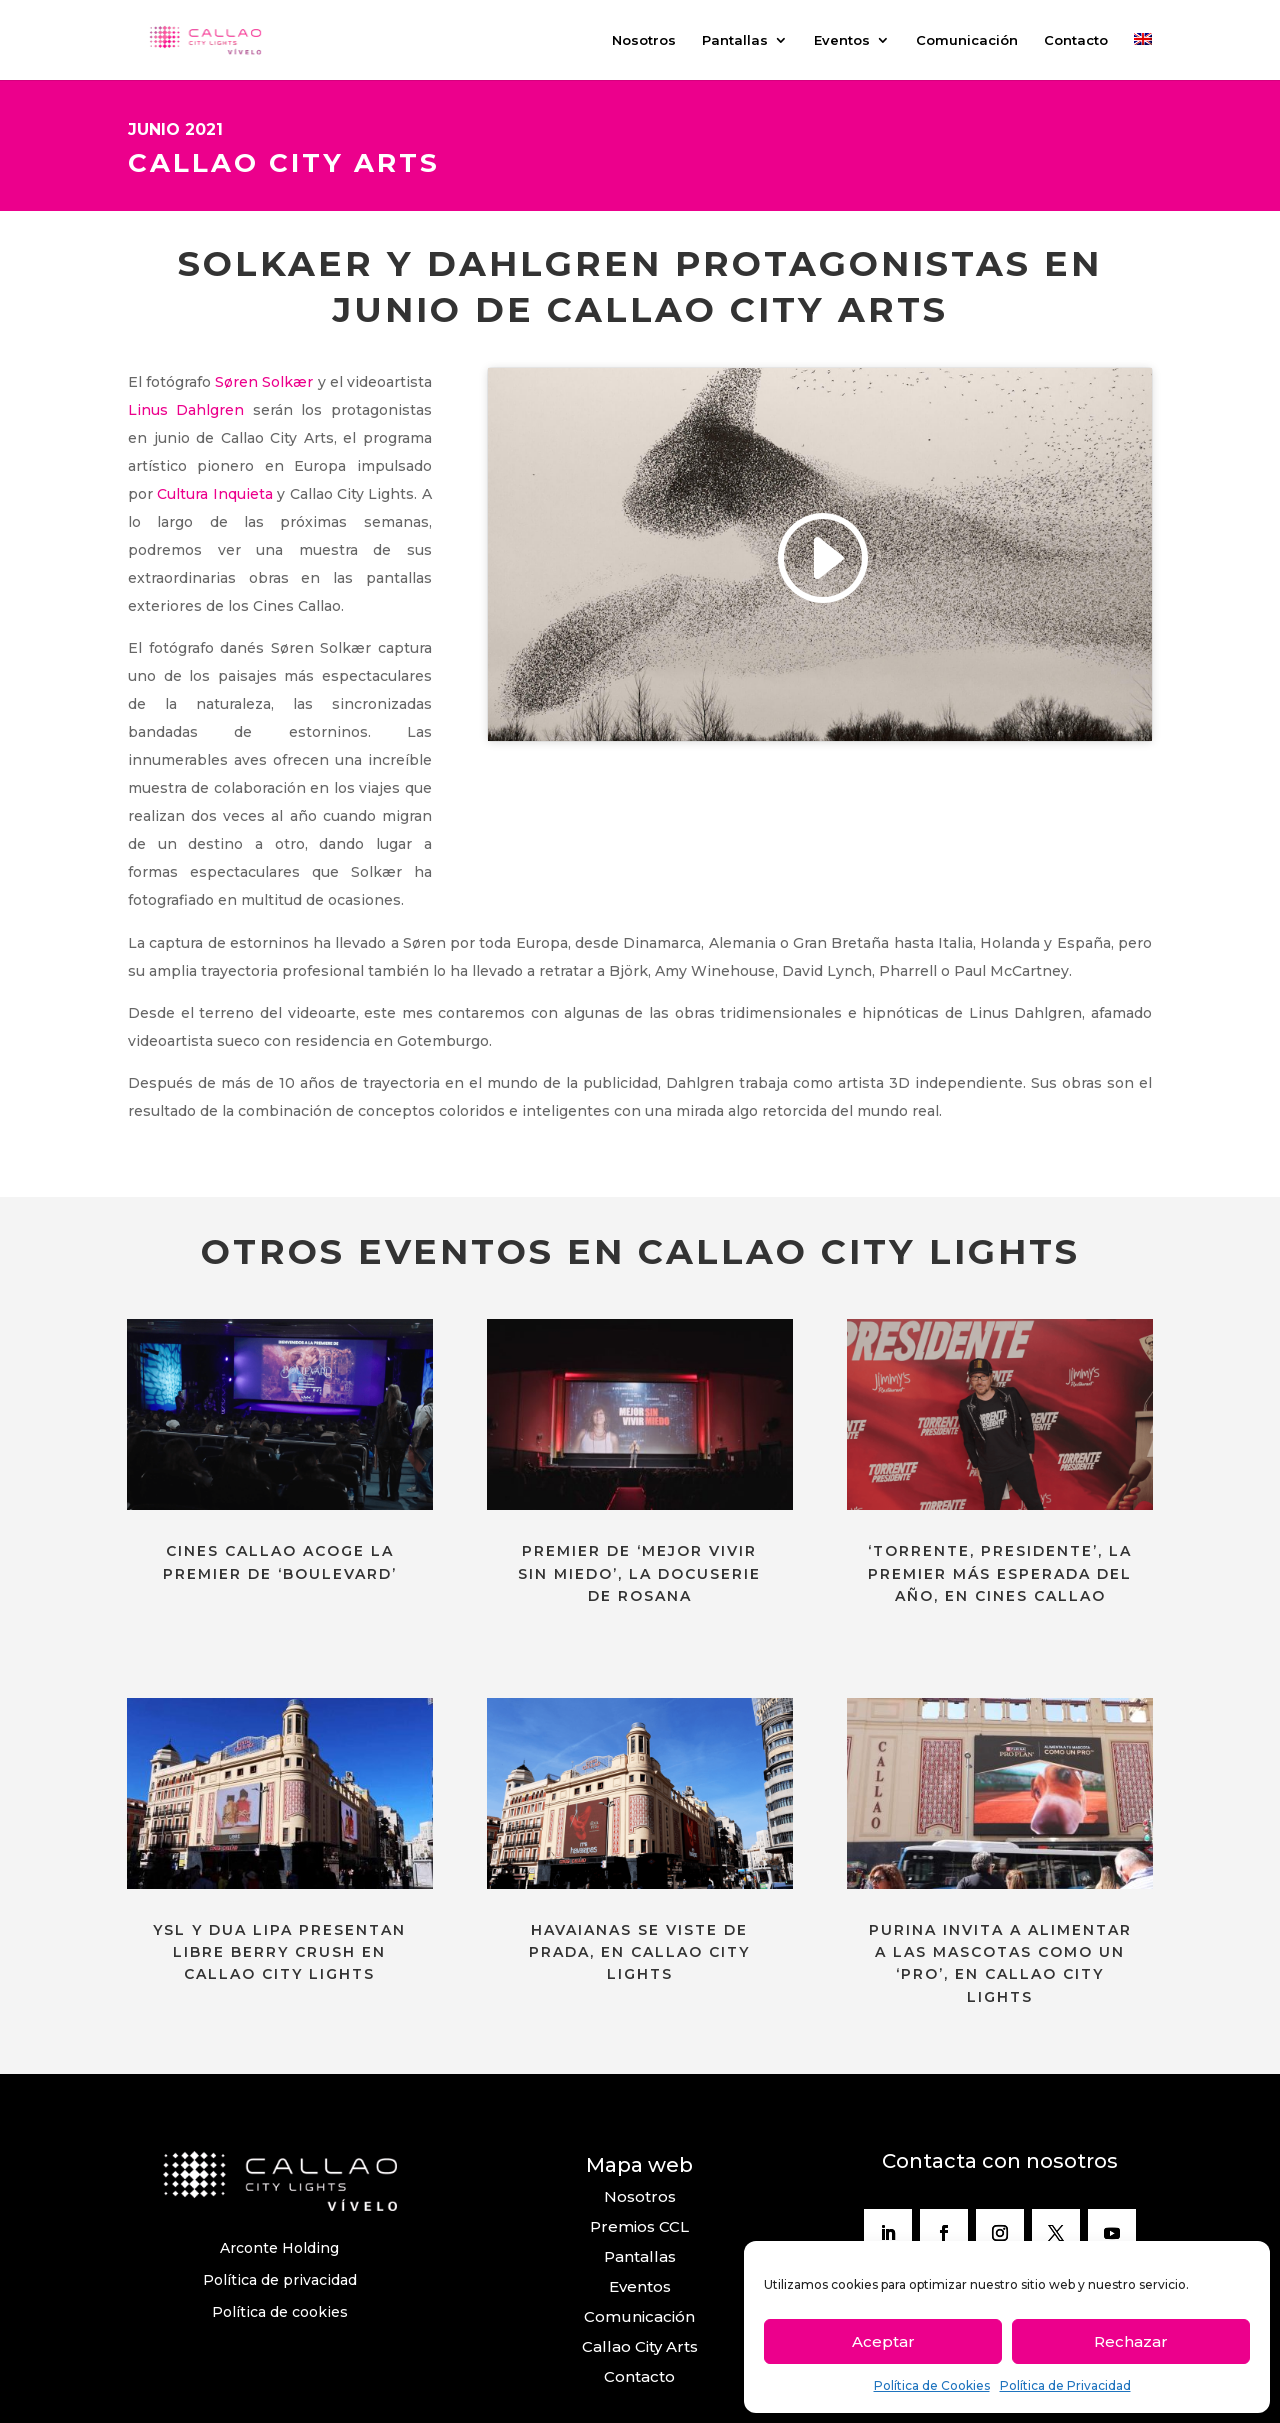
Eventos (842, 40)
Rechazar (1131, 2341)
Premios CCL (639, 2226)
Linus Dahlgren (186, 410)
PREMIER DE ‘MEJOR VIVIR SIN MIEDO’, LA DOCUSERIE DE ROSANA (639, 1573)
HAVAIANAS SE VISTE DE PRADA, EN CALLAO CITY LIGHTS (639, 1952)
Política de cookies (280, 2312)
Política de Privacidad (1065, 2385)
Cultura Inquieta (214, 494)
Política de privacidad (280, 2280)
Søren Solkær (264, 382)
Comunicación (967, 40)
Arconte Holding (279, 2248)
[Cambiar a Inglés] (1143, 56)
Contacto (1076, 40)
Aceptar (883, 2341)
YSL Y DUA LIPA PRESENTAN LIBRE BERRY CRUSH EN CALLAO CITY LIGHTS (279, 1952)
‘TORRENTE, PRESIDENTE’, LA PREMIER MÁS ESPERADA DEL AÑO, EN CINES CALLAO (1000, 1573)
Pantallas (735, 40)
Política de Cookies (932, 2385)
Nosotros (644, 40)
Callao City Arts (640, 2346)
